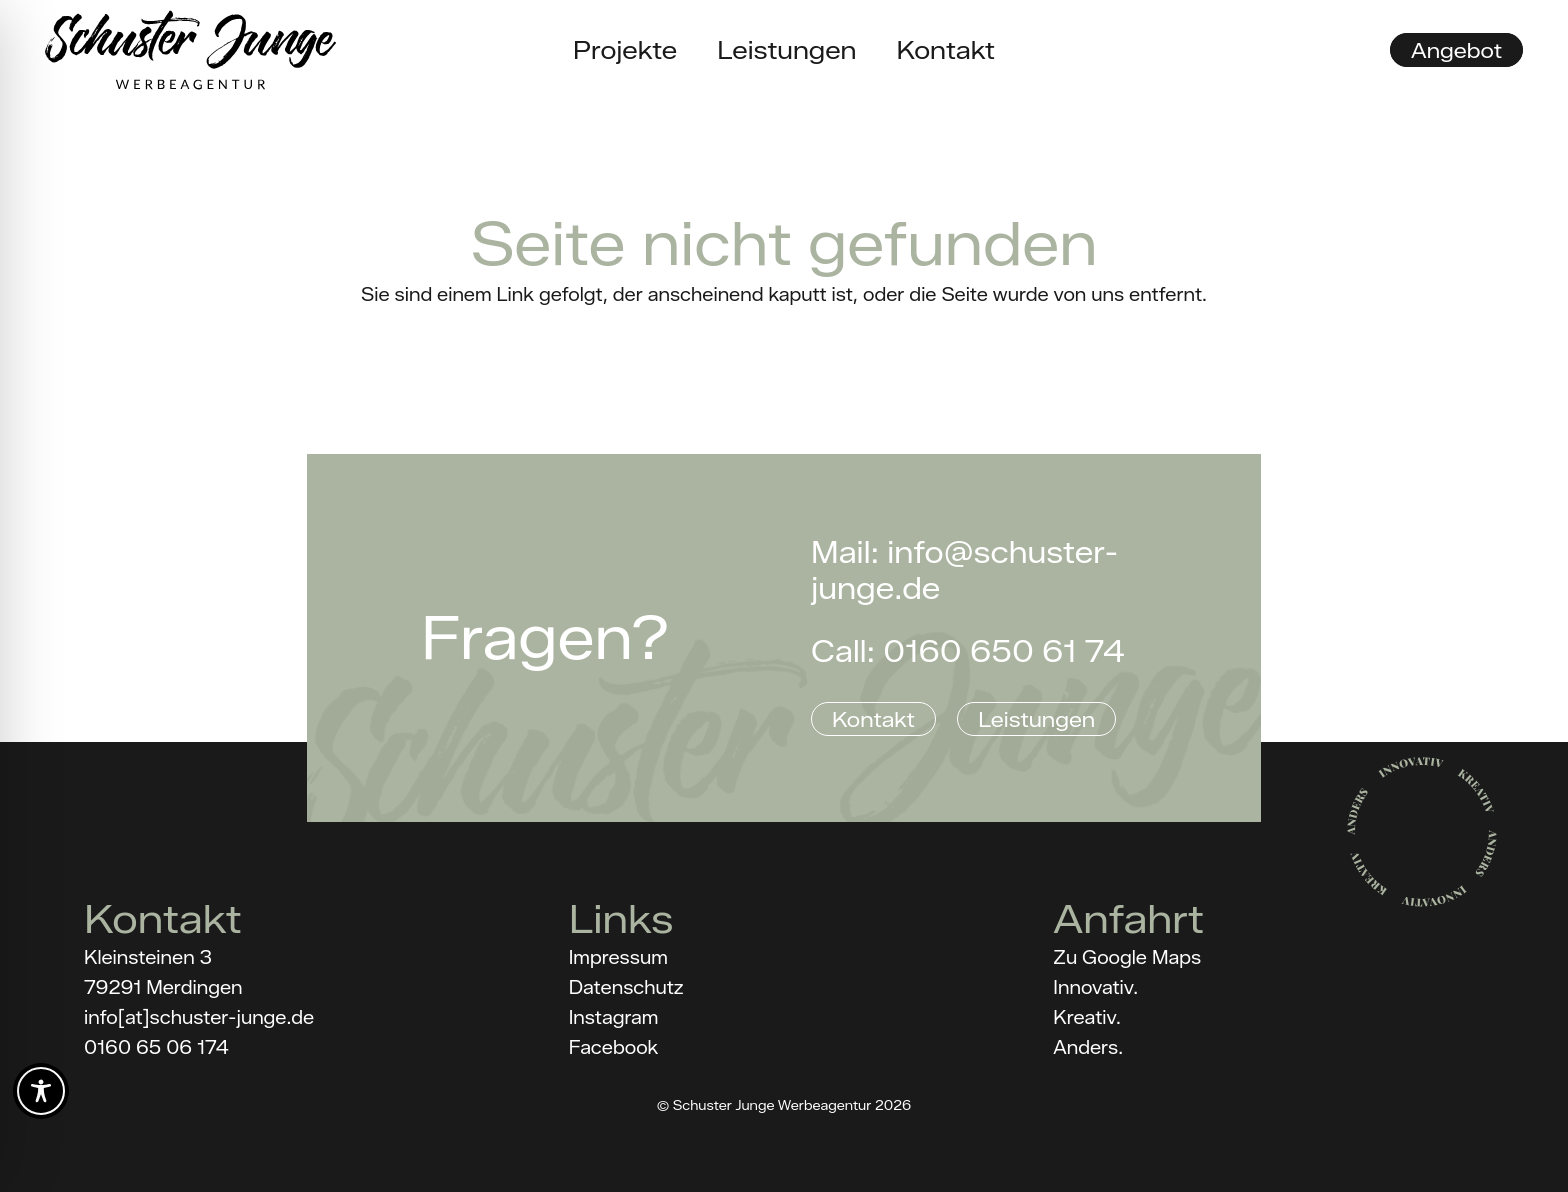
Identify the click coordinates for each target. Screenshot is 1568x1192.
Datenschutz (626, 988)
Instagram (614, 1018)
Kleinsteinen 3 (148, 958)
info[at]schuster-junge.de (199, 1018)
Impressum (618, 958)
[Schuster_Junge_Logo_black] (190, 50)
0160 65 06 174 (156, 1048)
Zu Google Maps (1127, 958)
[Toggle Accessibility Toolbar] (41, 1091)
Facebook (614, 1048)
